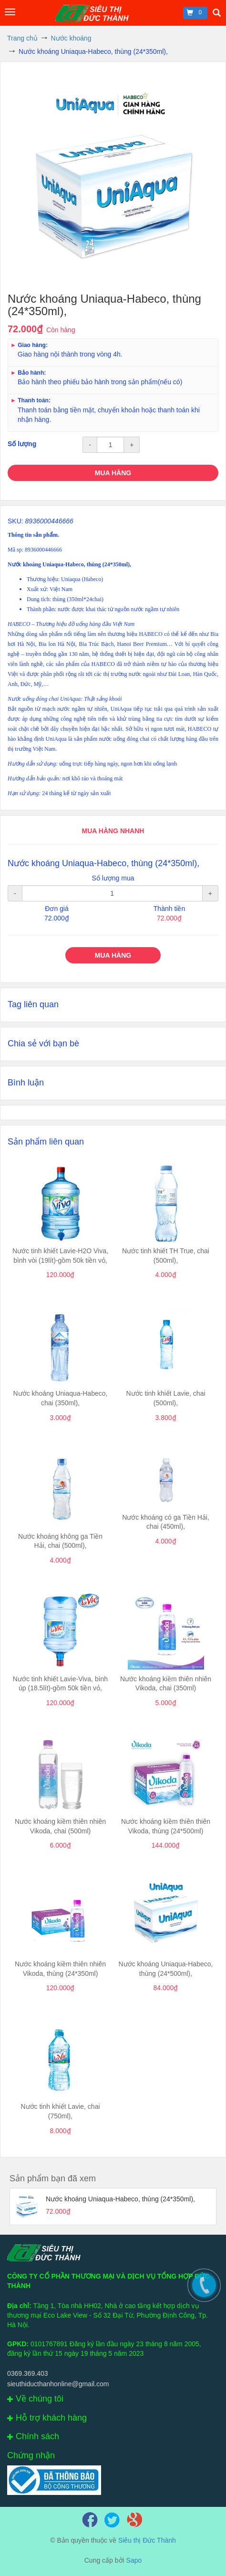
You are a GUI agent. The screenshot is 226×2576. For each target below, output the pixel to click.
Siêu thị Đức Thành (147, 2540)
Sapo (134, 2560)
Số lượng (22, 444)
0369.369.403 (27, 2373)
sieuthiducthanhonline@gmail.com (58, 2384)
